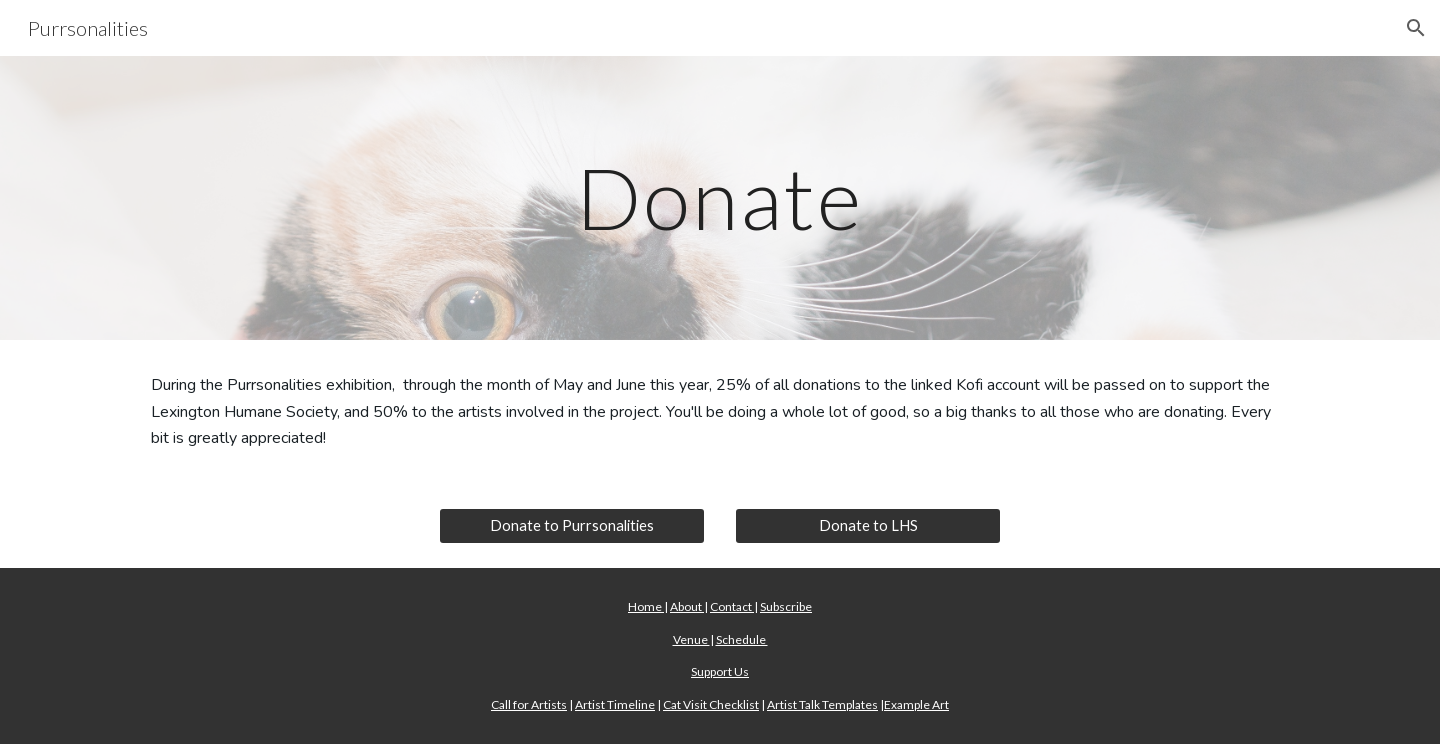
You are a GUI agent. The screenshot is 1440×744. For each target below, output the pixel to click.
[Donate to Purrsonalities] (572, 526)
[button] (1416, 28)
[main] (720, 197)
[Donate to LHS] (868, 526)
